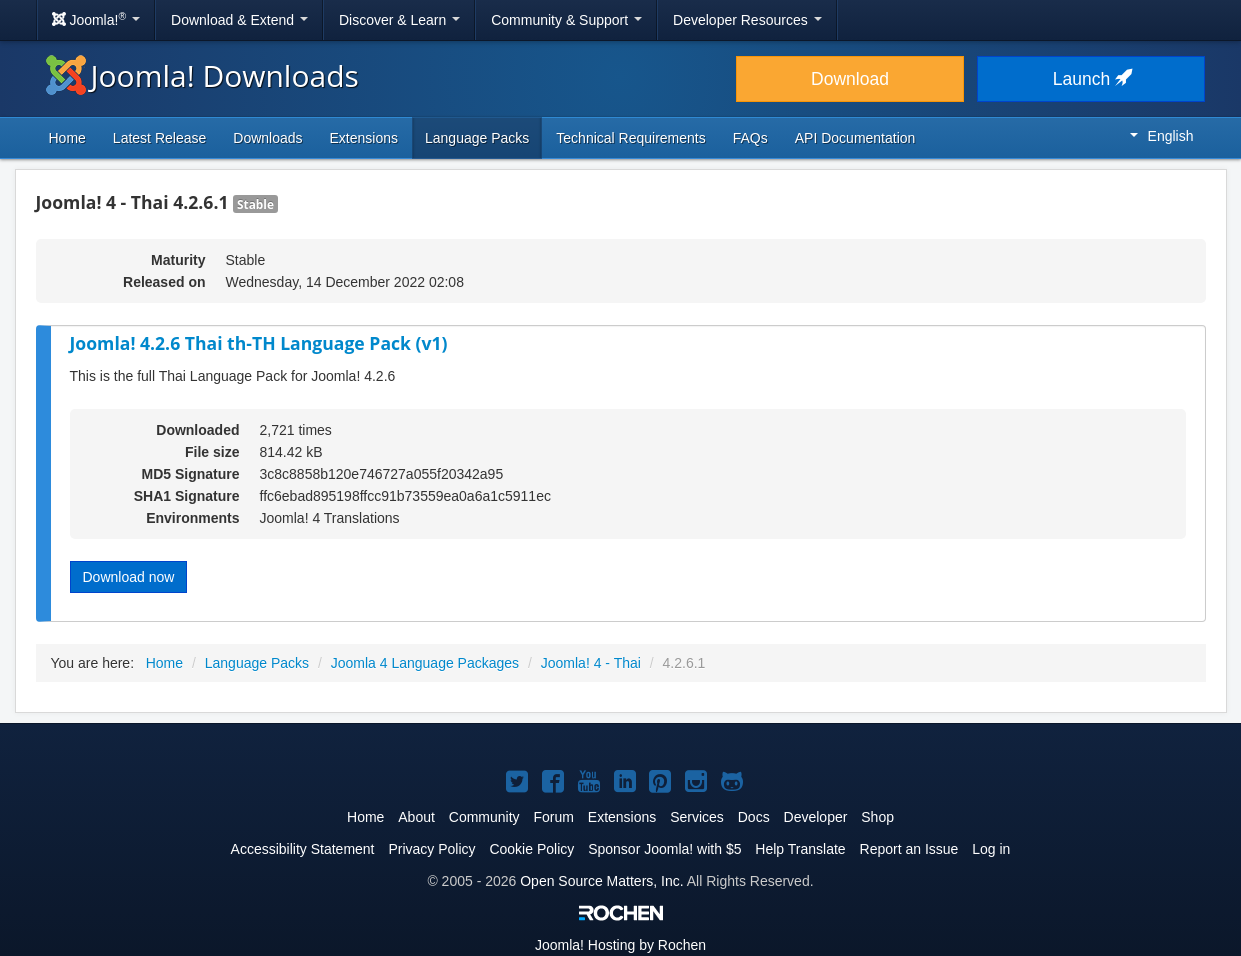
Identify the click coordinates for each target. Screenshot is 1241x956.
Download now (129, 577)
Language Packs (477, 138)
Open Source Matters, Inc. (601, 881)
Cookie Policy (531, 849)
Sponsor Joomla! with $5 (664, 849)
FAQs (750, 138)
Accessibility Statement (303, 849)
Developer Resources (747, 20)
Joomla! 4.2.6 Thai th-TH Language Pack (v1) (259, 343)
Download (850, 79)
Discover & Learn (399, 20)
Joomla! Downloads (202, 75)
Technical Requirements (630, 138)
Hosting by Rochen (620, 945)
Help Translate (800, 849)
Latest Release (159, 138)
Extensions (364, 138)
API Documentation (855, 138)
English (1162, 136)
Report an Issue (909, 849)
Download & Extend (239, 20)
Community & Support (566, 20)
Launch (1091, 79)
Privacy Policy (431, 849)
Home (67, 138)
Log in (991, 849)
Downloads (267, 138)
